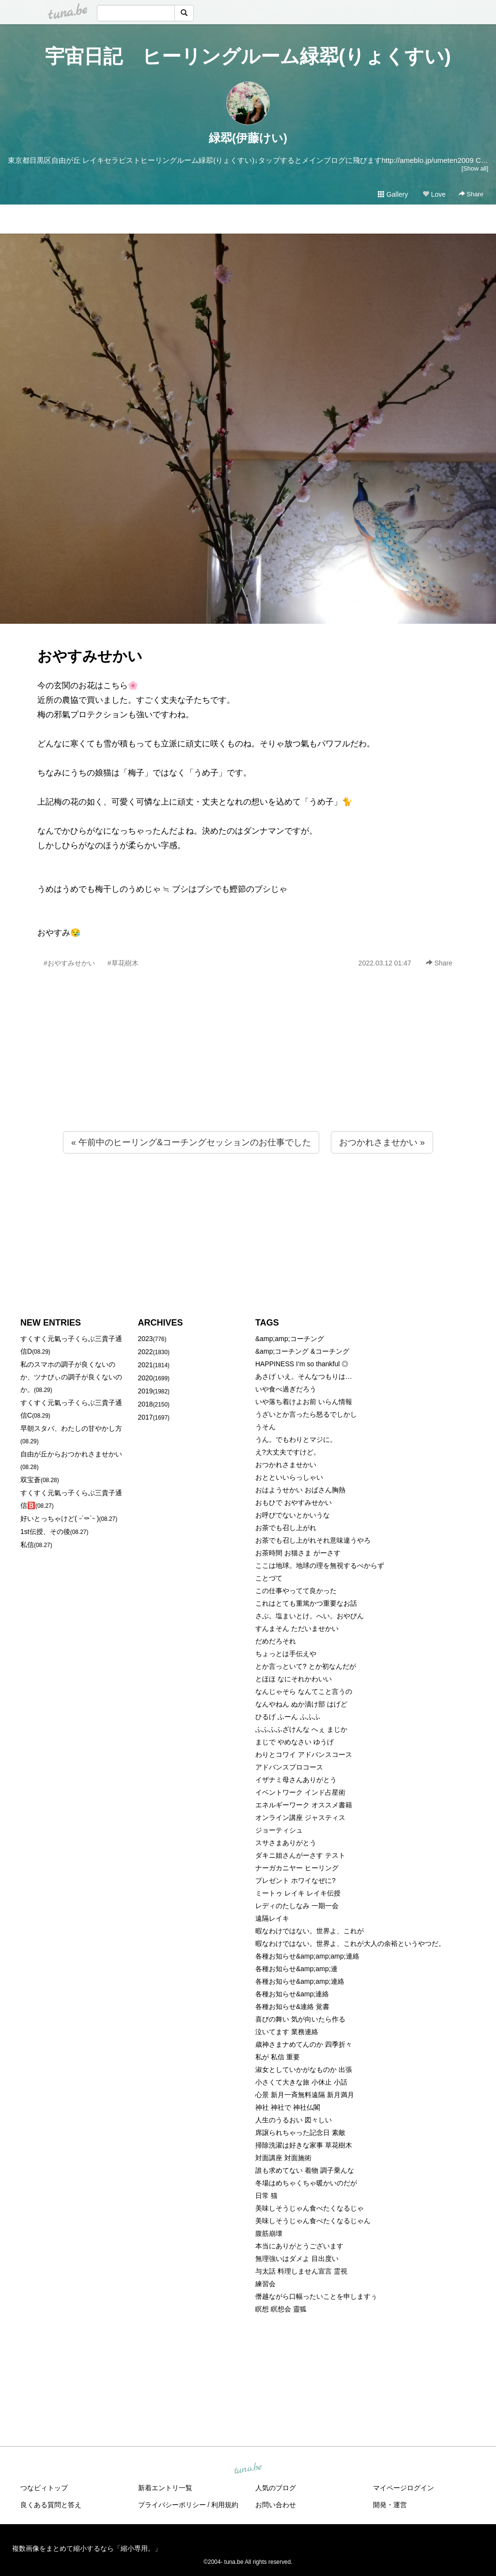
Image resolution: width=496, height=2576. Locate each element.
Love (434, 194)
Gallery (393, 194)
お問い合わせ (275, 2505)
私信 (27, 1545)
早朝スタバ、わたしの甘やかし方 (71, 1428)
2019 (145, 1391)
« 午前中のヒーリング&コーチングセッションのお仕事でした (191, 1142)
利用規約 (224, 2505)
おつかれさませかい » (382, 1142)
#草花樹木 (123, 963)
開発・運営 (390, 2505)
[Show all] (475, 168)
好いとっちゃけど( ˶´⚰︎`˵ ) (59, 1518)
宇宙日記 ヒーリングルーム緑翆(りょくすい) (248, 56)
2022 (145, 1352)
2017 (145, 1417)
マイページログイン (403, 2488)
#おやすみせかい (69, 963)
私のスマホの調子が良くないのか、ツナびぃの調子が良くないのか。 (71, 1376)
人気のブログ (275, 2488)
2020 (145, 1378)
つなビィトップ (44, 2488)
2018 (145, 1404)
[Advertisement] (248, 1070)
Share (471, 194)
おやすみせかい (89, 656)
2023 (145, 1339)
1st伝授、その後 (45, 1531)
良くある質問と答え (50, 2505)
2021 (145, 1365)
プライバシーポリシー (172, 2505)
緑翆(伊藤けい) (248, 137)
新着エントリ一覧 (165, 2488)
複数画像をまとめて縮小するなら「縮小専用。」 (86, 2548)
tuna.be (247, 2469)
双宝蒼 (30, 1480)
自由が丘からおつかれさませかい (71, 1454)
